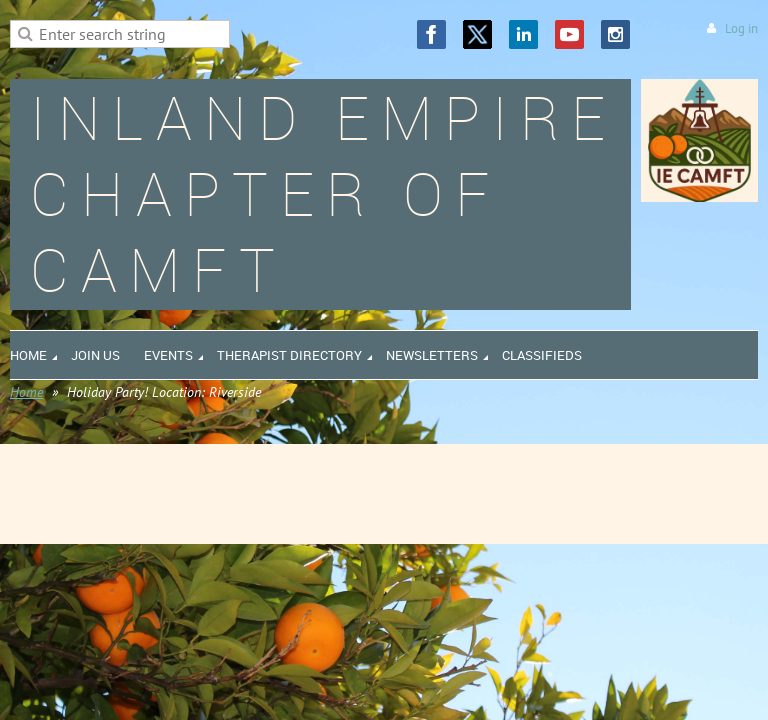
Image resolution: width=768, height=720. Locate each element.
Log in (741, 28)
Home (26, 392)
